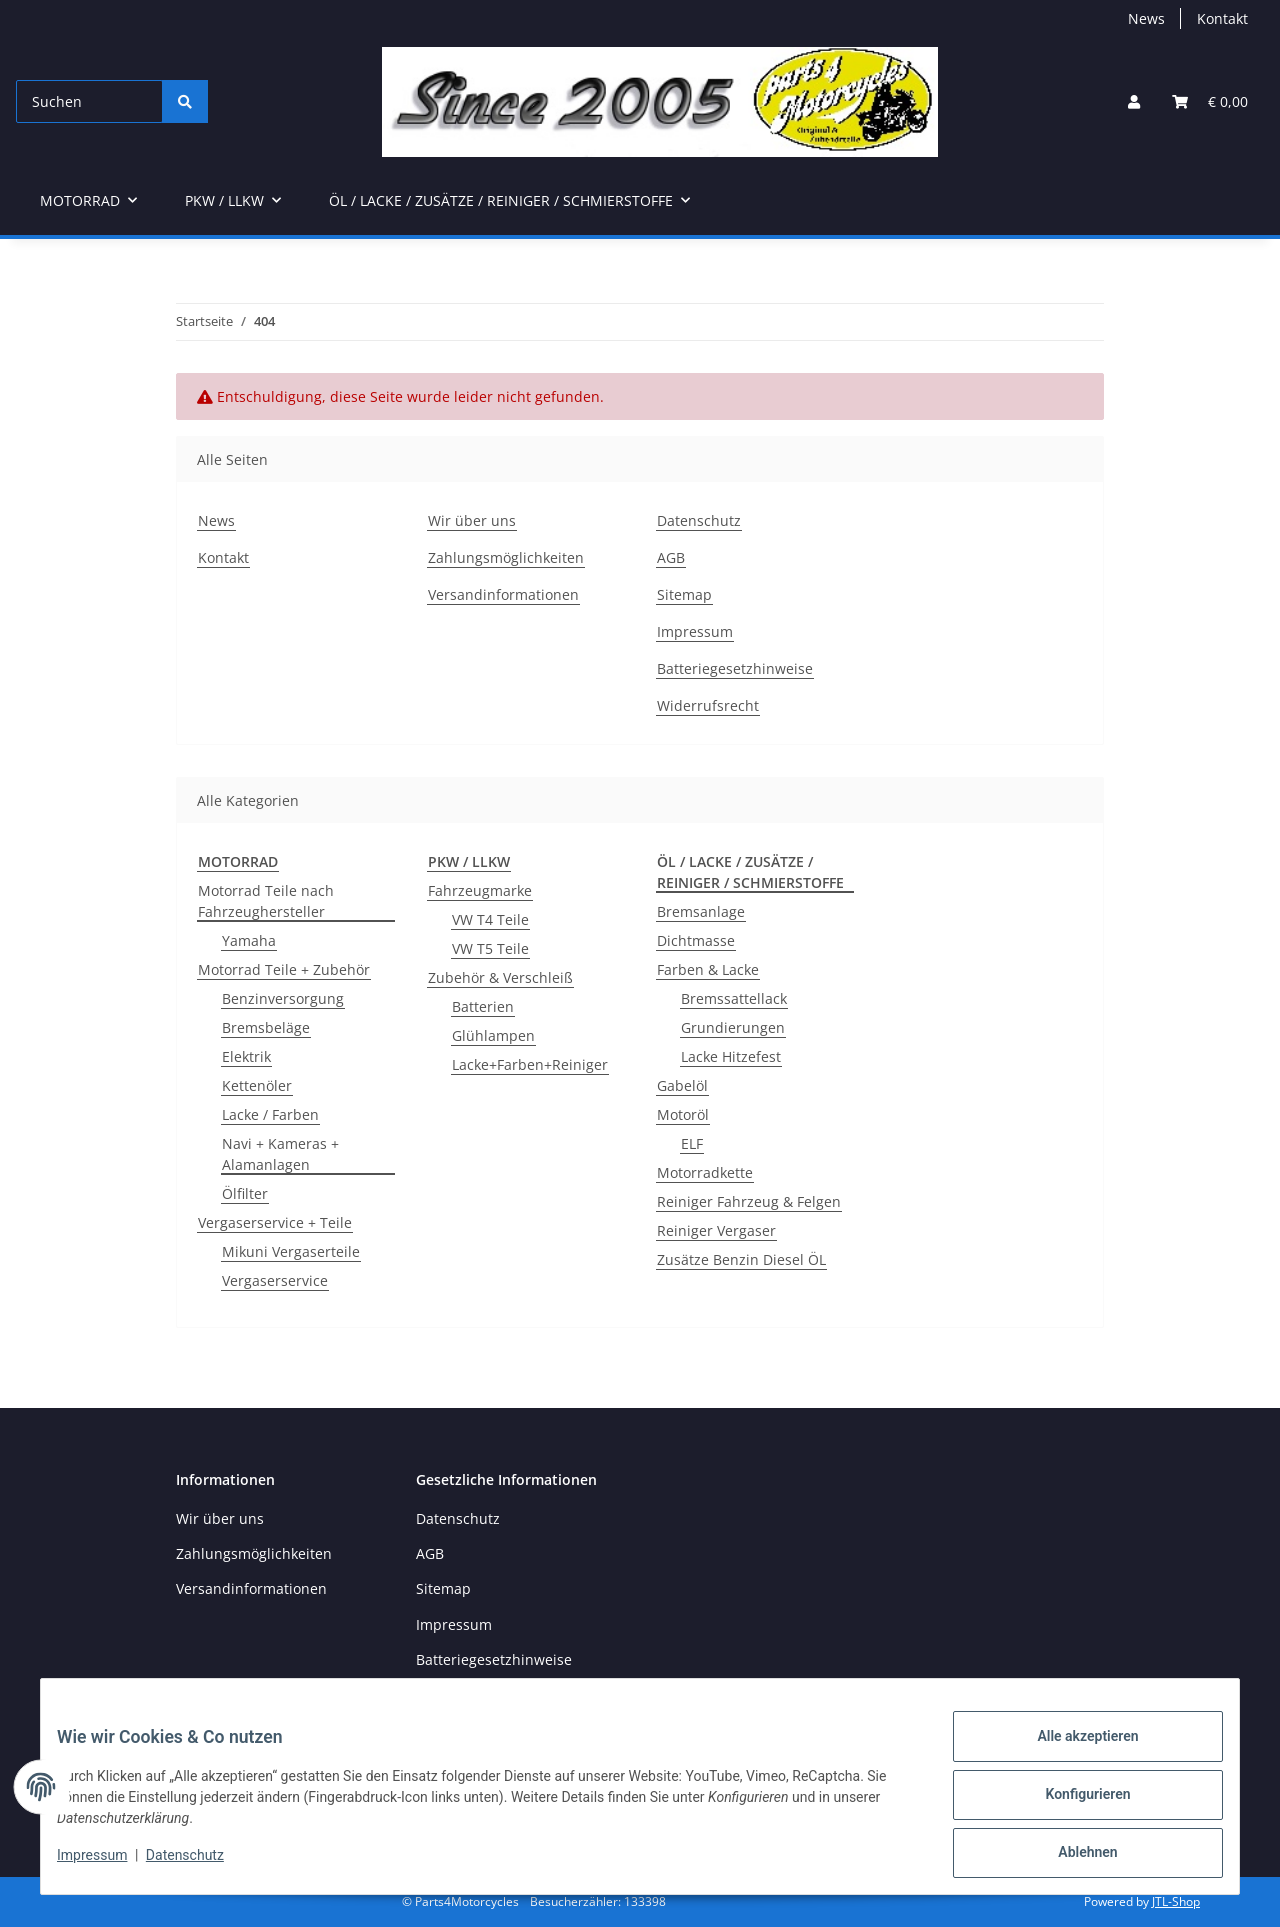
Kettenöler (257, 1085)
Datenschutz (201, 1865)
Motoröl (683, 1114)
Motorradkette (705, 1172)
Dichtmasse (696, 940)
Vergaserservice (275, 1280)
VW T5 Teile (490, 948)
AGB (671, 557)
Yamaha (249, 940)
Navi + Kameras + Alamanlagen (280, 1154)
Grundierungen (733, 1027)
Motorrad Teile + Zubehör (284, 969)
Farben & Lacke (708, 969)
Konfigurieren (1071, 1804)
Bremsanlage (701, 911)
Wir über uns (472, 520)
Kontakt (1222, 18)
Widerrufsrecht (708, 705)
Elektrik (246, 1056)
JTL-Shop (1176, 1901)
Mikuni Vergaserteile (291, 1251)
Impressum (108, 1865)
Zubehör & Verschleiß (500, 977)
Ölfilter (245, 1193)
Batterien (483, 1006)
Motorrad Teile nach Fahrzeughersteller (266, 901)
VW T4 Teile (490, 919)
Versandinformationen (503, 594)
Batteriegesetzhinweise (735, 668)
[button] (1134, 101)
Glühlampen (493, 1035)
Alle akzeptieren (1071, 1752)
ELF (692, 1143)
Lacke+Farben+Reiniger (530, 1064)
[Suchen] (89, 101)
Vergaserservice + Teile (275, 1222)
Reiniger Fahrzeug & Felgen (749, 1201)
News (1146, 18)
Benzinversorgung (283, 998)
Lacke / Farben (270, 1114)
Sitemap (684, 594)
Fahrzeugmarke (480, 890)
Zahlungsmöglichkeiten (506, 557)
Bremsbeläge (266, 1027)
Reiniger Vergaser (716, 1230)
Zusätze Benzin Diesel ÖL (741, 1259)
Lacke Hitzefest (731, 1056)
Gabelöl (682, 1085)
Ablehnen (1071, 1856)
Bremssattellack (734, 998)
